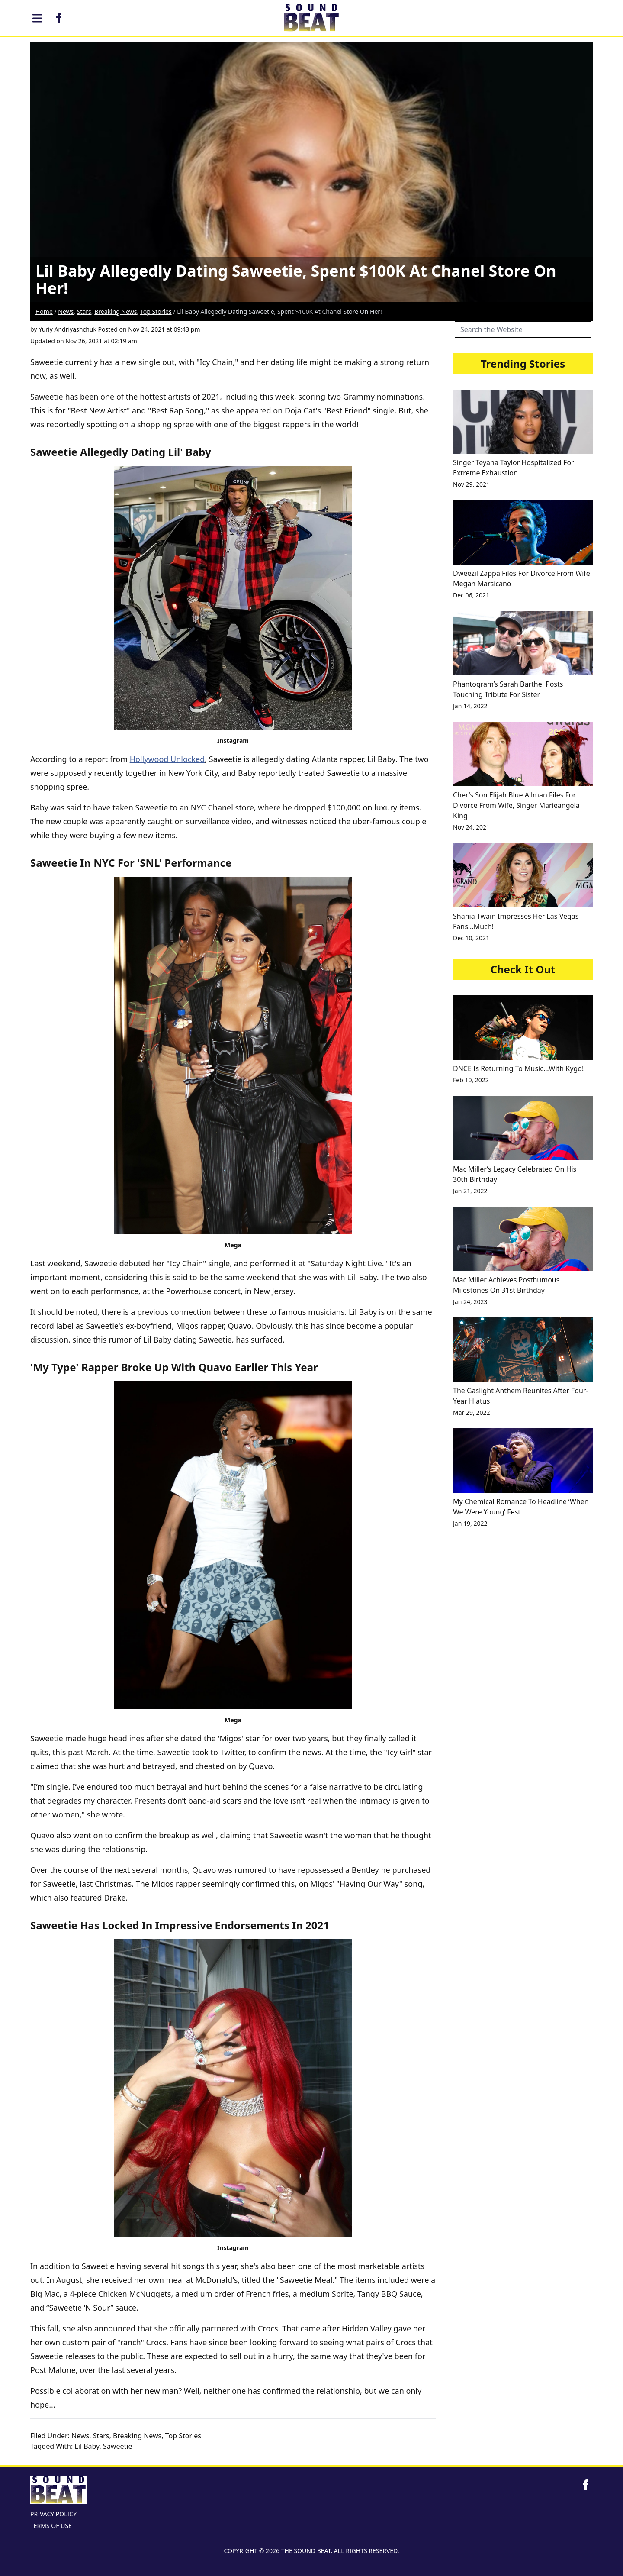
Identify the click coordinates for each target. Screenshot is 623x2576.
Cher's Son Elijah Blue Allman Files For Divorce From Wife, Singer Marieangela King (516, 805)
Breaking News (115, 311)
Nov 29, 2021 (471, 484)
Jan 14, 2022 (470, 706)
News (66, 311)
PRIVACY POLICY (53, 2514)
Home (44, 311)
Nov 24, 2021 (471, 827)
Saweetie (117, 2446)
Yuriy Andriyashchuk (67, 329)
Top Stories (156, 311)
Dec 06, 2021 (471, 595)
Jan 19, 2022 (470, 1523)
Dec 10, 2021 (471, 938)
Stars (84, 311)
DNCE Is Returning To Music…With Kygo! (518, 1068)
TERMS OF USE (51, 2525)
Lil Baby (86, 2446)
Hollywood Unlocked (167, 759)
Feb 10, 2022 (471, 1080)
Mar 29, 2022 (471, 1412)
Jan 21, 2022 (470, 1191)
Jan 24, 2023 (470, 1302)
